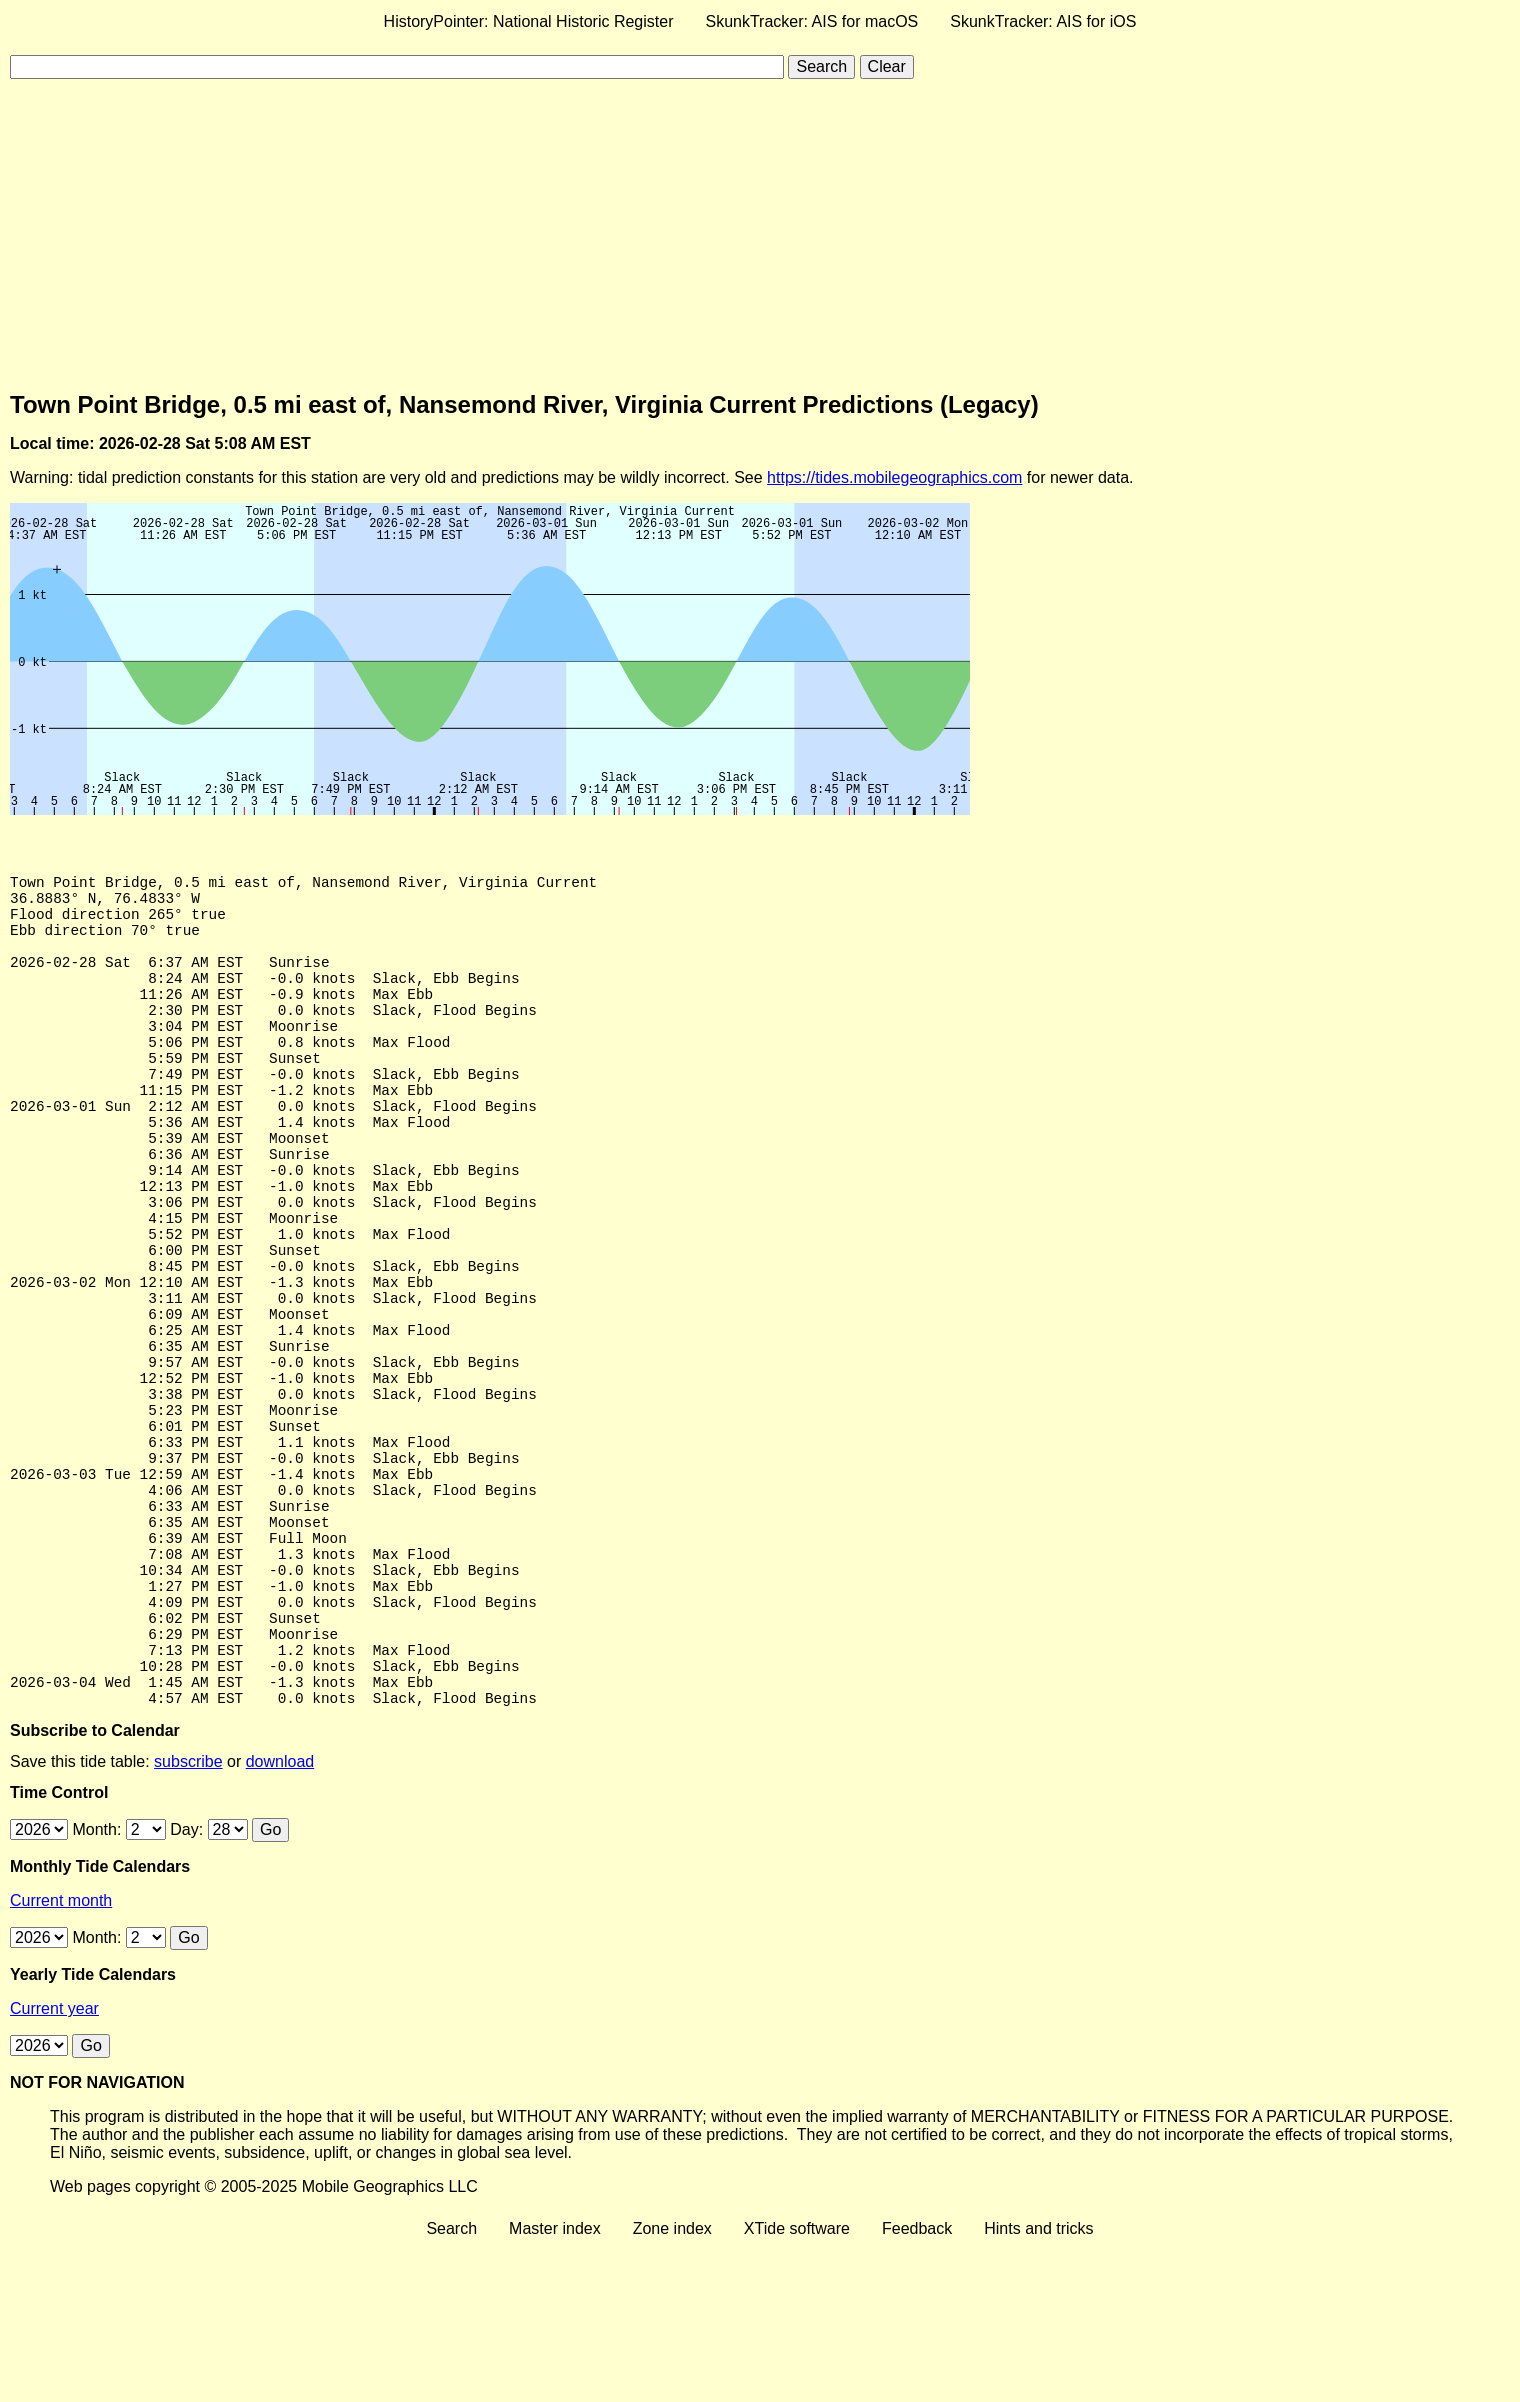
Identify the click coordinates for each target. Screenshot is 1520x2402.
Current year (54, 2164)
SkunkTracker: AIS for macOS (811, 21)
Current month (61, 2056)
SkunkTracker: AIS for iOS (1043, 21)
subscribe (188, 1917)
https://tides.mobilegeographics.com (894, 477)
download (280, 1917)
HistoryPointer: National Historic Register (529, 21)
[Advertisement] (760, 235)
